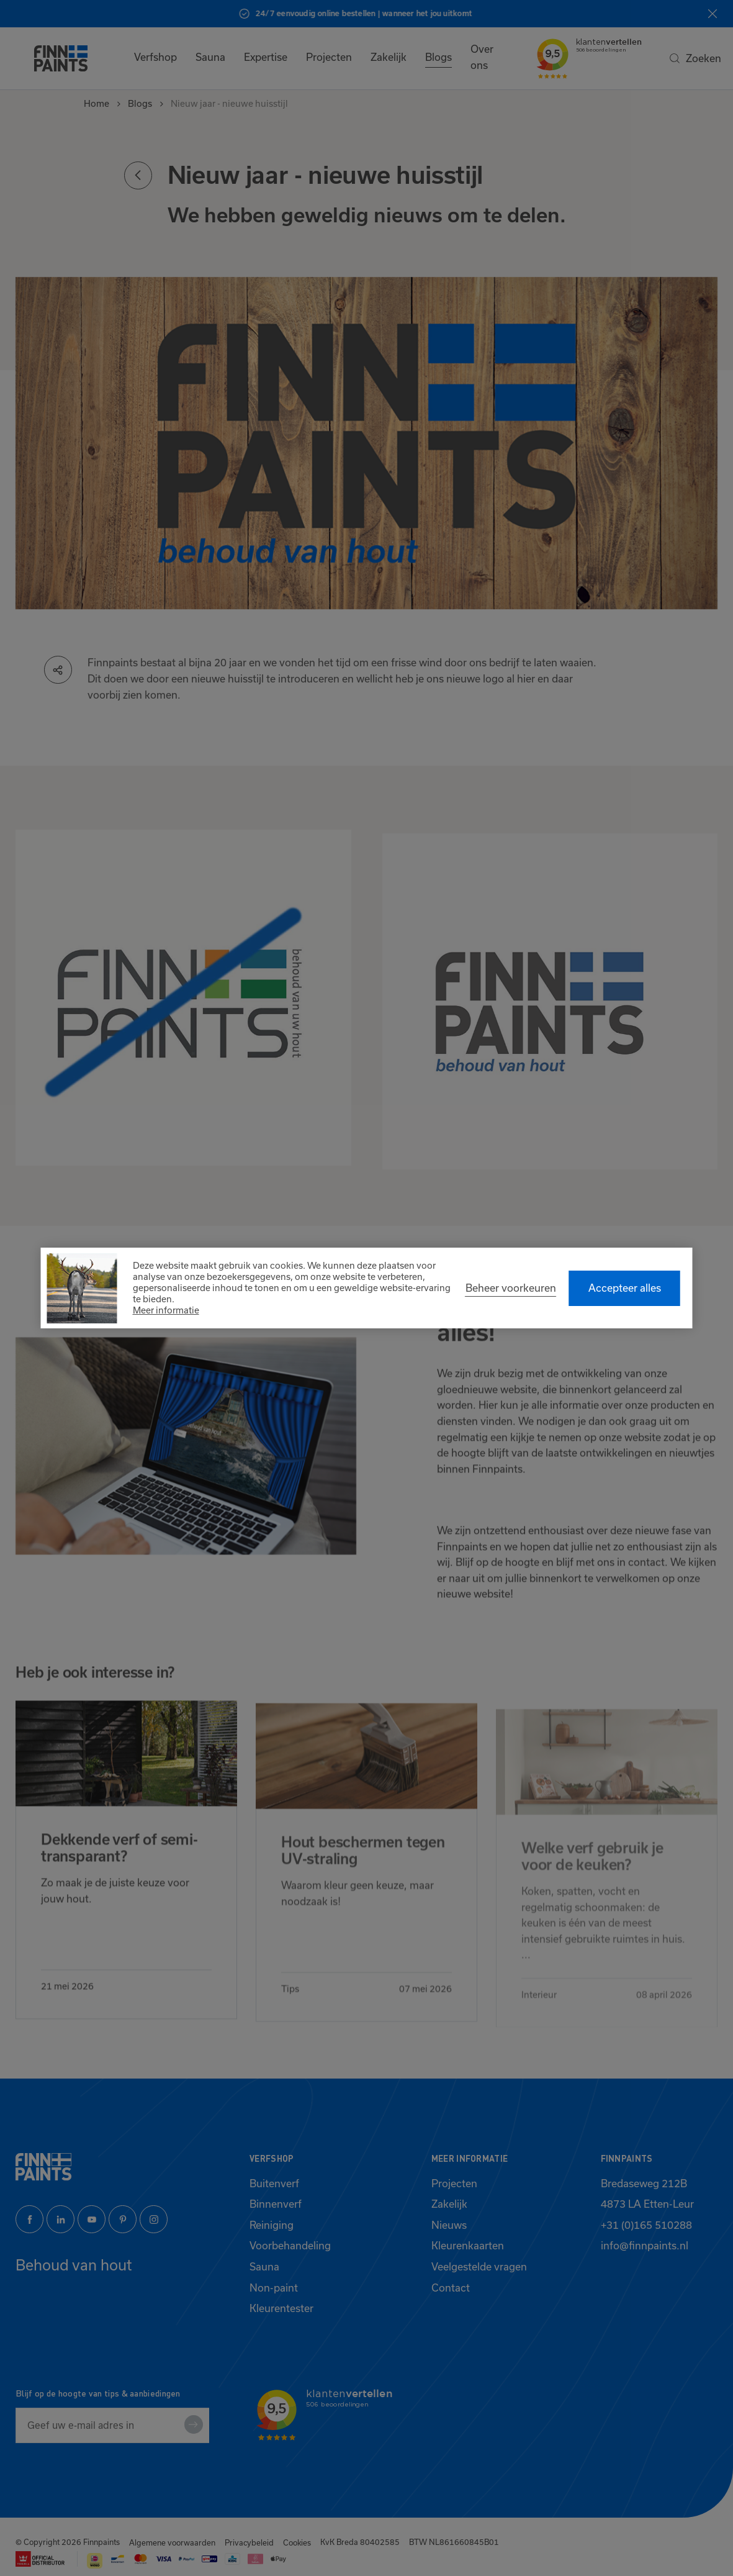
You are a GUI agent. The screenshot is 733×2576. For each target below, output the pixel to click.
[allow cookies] (624, 1288)
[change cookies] (511, 1288)
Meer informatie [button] (166, 1310)
